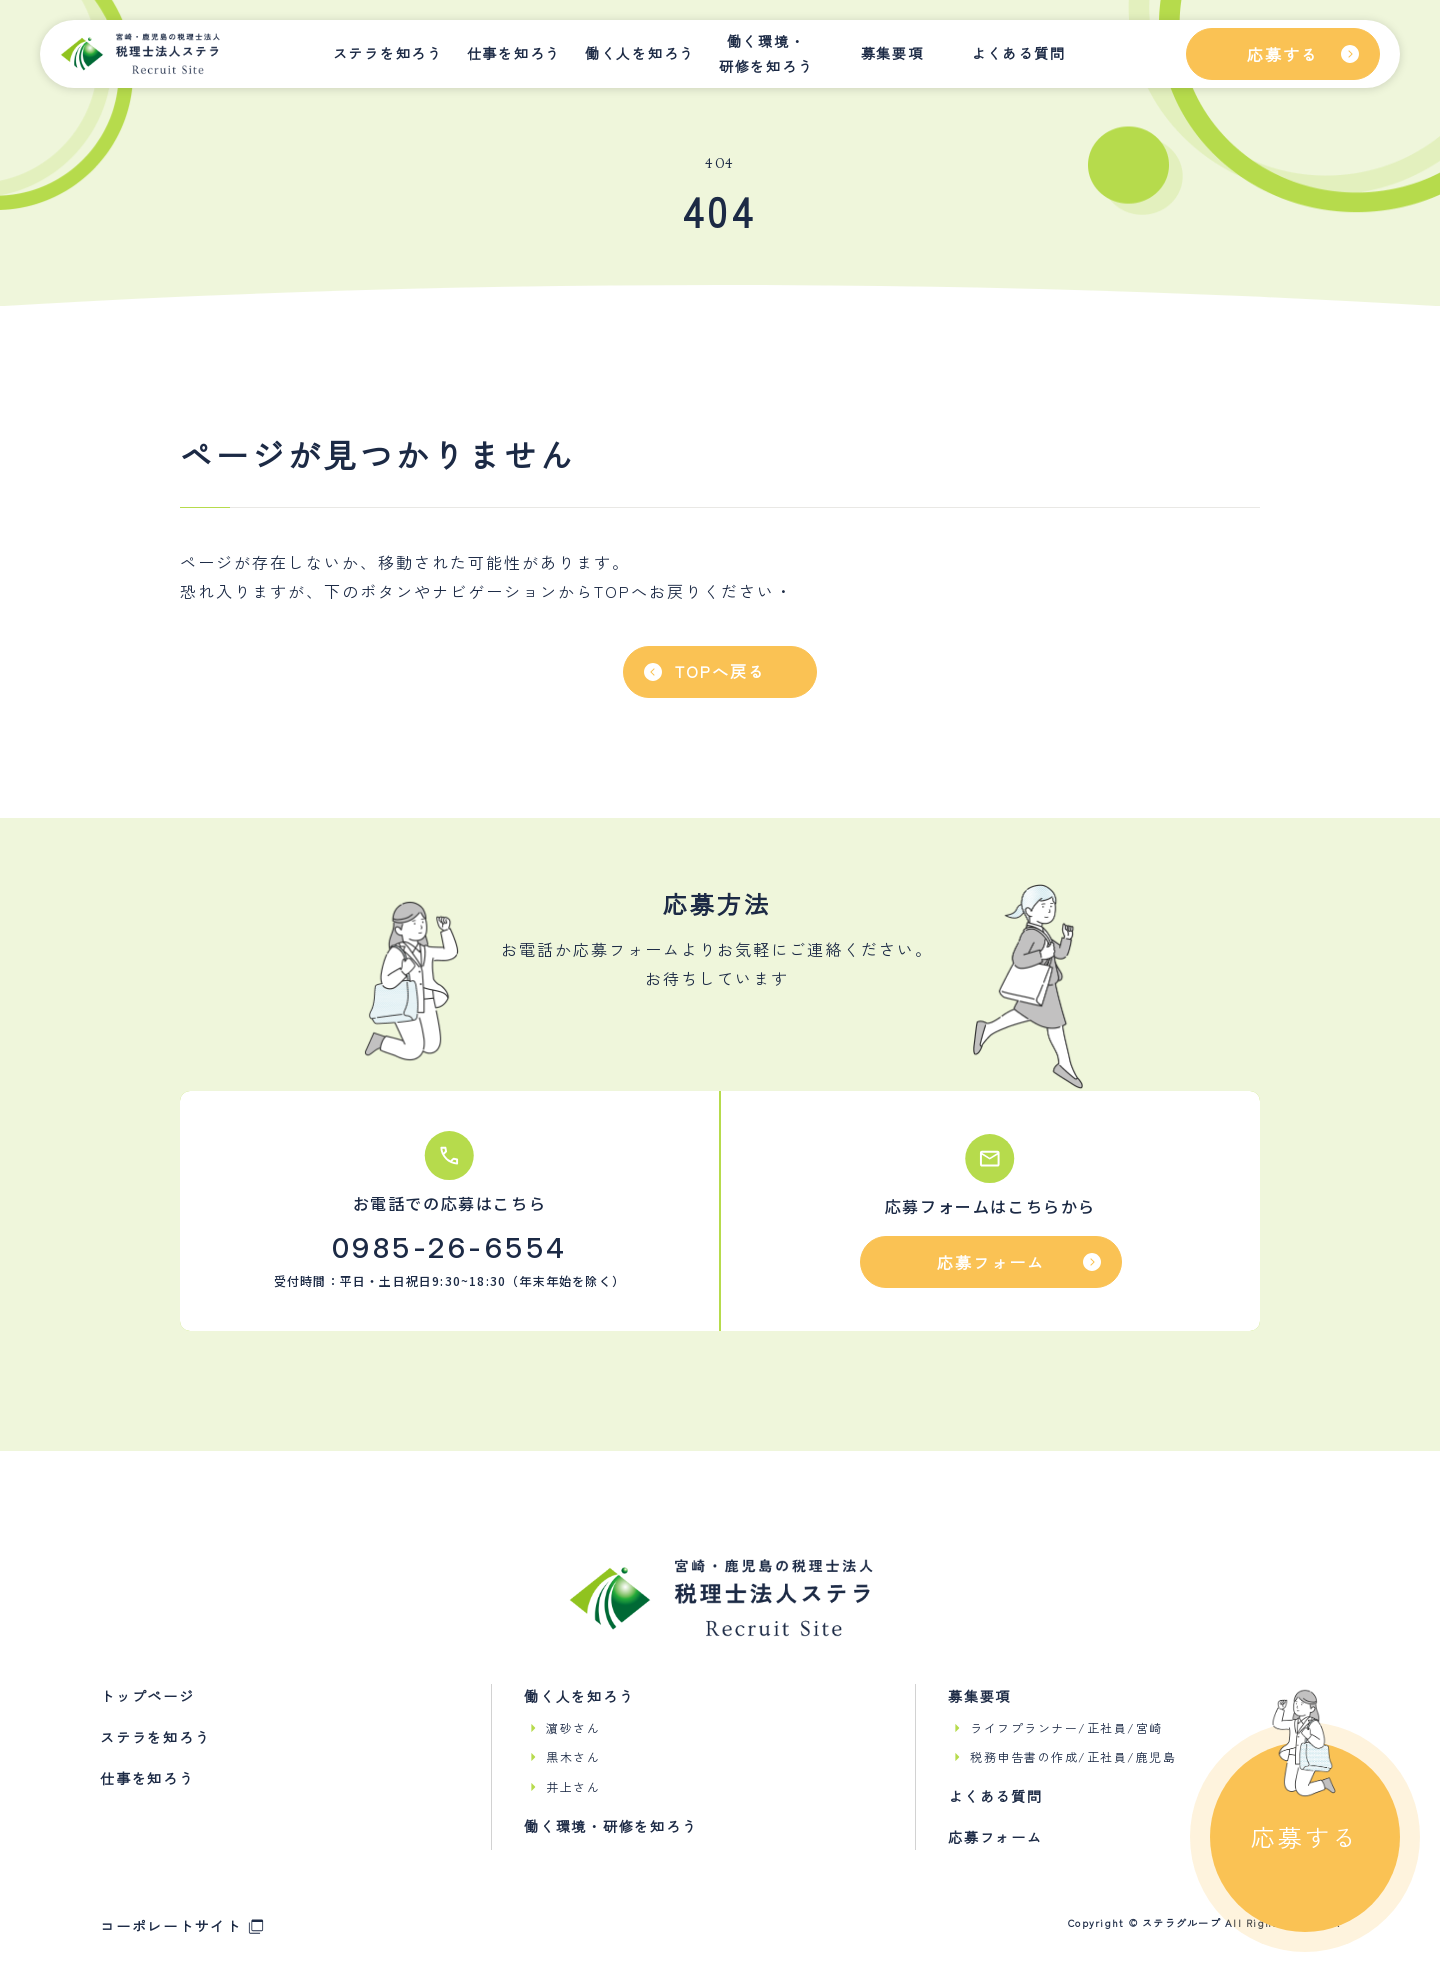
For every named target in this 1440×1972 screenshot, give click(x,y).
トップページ (147, 1696)
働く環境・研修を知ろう (766, 53)
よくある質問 (1018, 53)
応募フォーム (995, 1837)
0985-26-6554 (450, 1248)
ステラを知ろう (388, 53)
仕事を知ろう (514, 53)
